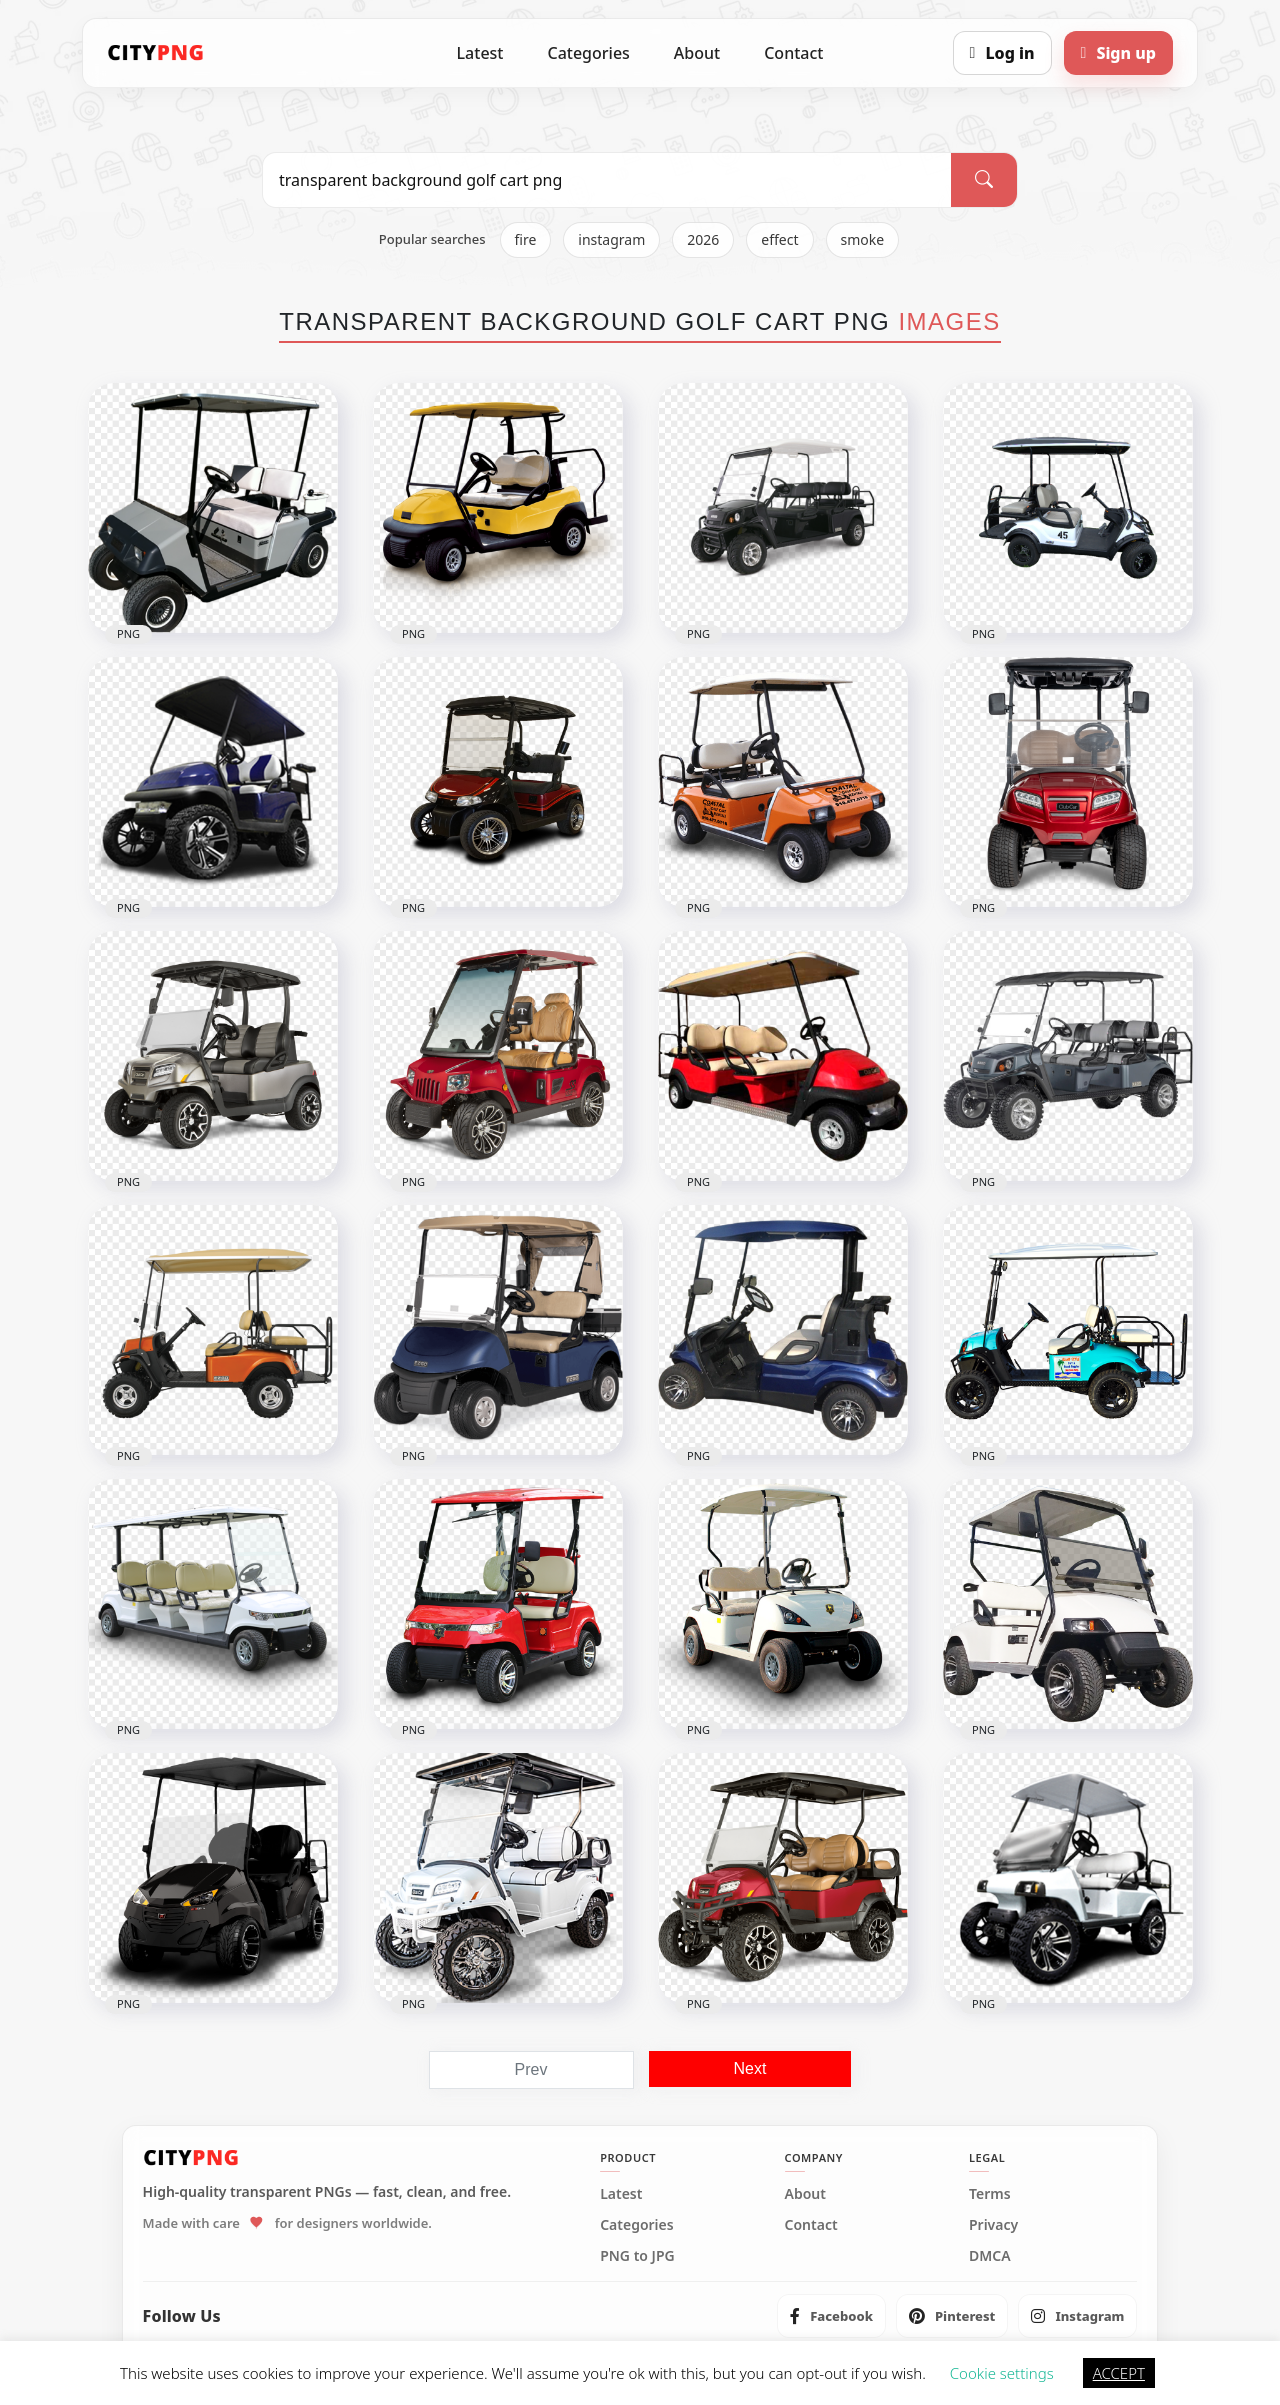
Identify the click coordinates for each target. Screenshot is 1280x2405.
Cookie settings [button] (1002, 2373)
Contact (793, 53)
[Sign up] (1118, 53)
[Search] (984, 180)
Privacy (993, 2225)
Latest (480, 53)
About (697, 53)
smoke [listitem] (863, 239)
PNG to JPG (637, 2256)
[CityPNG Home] (156, 53)
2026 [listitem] (703, 239)
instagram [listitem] (611, 239)
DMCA (990, 2256)
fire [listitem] (526, 239)
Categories (588, 53)
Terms (990, 2194)
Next (750, 2068)
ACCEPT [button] (1119, 2373)
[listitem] (831, 2316)
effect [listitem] (779, 239)
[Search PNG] (607, 180)
